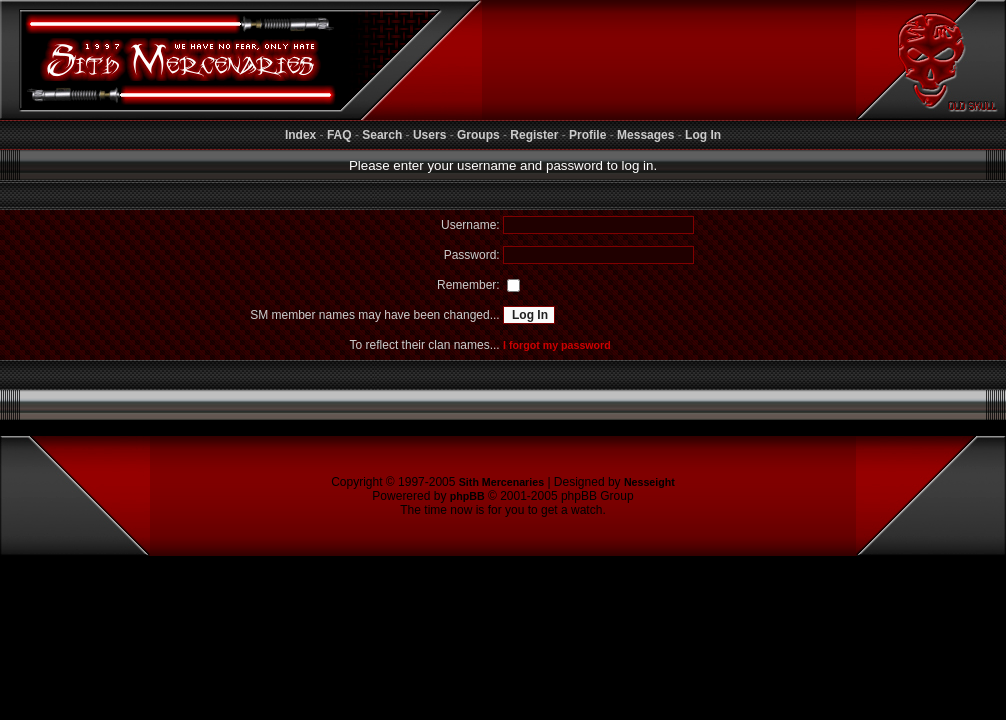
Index (300, 135)
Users (429, 135)
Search (382, 135)
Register (534, 135)
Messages (645, 135)
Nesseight (649, 482)
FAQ (339, 135)
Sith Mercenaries (501, 482)
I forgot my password (557, 345)
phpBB (467, 496)
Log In (703, 135)
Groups (478, 135)
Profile (587, 135)
